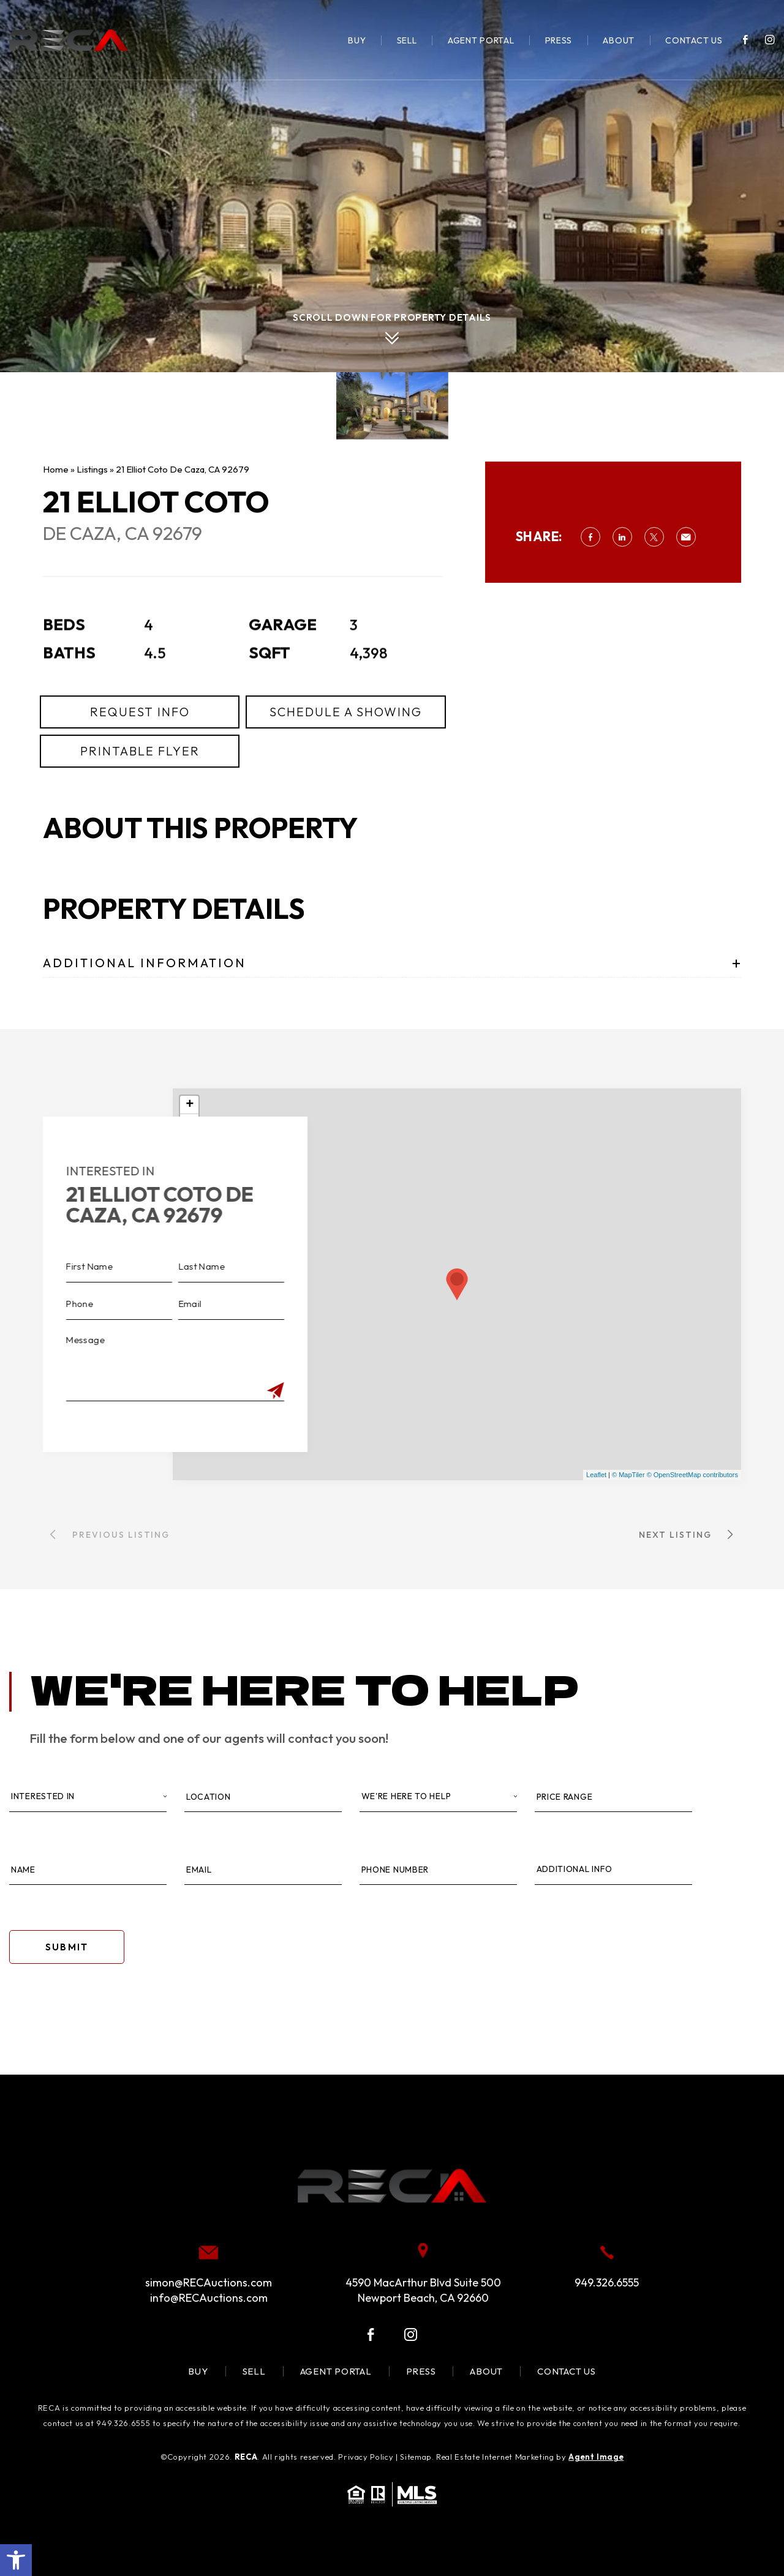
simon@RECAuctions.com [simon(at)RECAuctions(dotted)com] (208, 2282)
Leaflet (596, 1474)
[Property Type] (438, 1797)
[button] (16, 2560)
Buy (357, 40)
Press (559, 40)
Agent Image (596, 2457)
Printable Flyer (140, 807)
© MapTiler (628, 1474)
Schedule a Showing (346, 768)
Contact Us (693, 40)
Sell (407, 40)
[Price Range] (613, 1797)
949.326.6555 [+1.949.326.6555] (607, 2282)
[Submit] (218, 1391)
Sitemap (416, 2457)
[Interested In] (88, 1797)
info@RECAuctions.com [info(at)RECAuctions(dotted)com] (209, 2298)
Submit (67, 1947)
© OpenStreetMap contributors (692, 1474)
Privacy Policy (365, 2457)
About (619, 40)
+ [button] (190, 1105)
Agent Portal (481, 40)
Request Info (140, 768)
